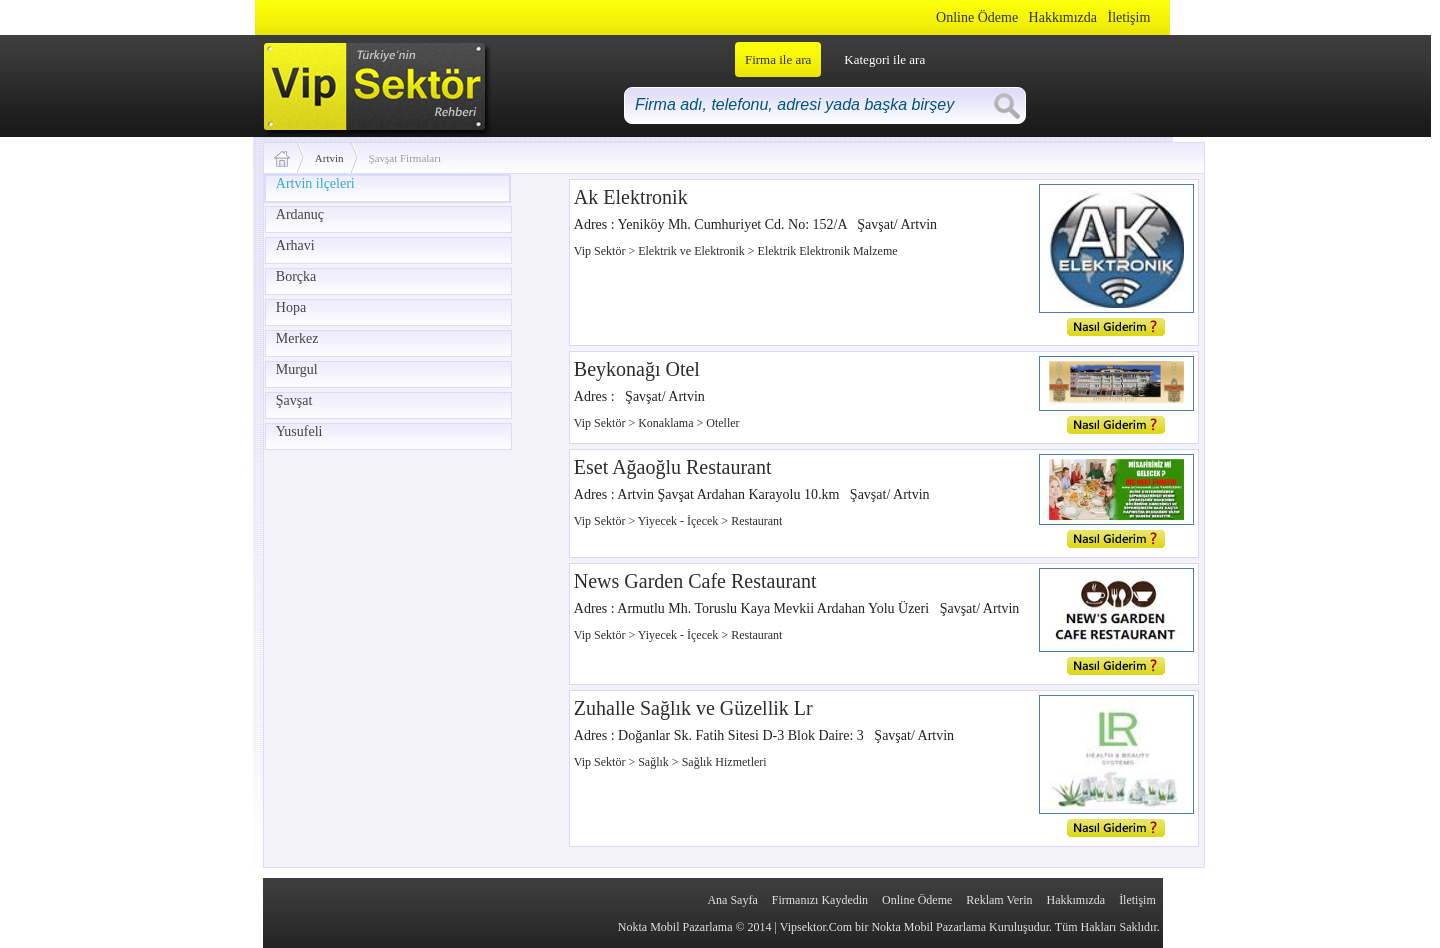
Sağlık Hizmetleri (724, 762)
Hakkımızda (1063, 17)
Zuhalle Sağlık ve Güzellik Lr (693, 708)
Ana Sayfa (732, 900)
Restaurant (756, 521)
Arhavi (295, 245)
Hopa (291, 307)
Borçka (296, 276)
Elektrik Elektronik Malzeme (828, 251)
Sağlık (655, 762)
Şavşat (294, 400)
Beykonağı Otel (637, 369)
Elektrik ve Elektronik (693, 251)
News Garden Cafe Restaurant (695, 581)
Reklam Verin (999, 900)
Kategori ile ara (884, 59)
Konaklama (667, 423)
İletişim (1129, 17)
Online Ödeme (977, 17)
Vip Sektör (601, 251)
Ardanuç (300, 214)
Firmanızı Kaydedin (820, 900)
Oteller (722, 423)
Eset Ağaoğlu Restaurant (673, 467)
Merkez (297, 338)
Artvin (329, 158)
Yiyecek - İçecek (680, 521)
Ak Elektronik (631, 197)
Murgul (297, 369)
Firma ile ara (778, 59)
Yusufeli (299, 431)
